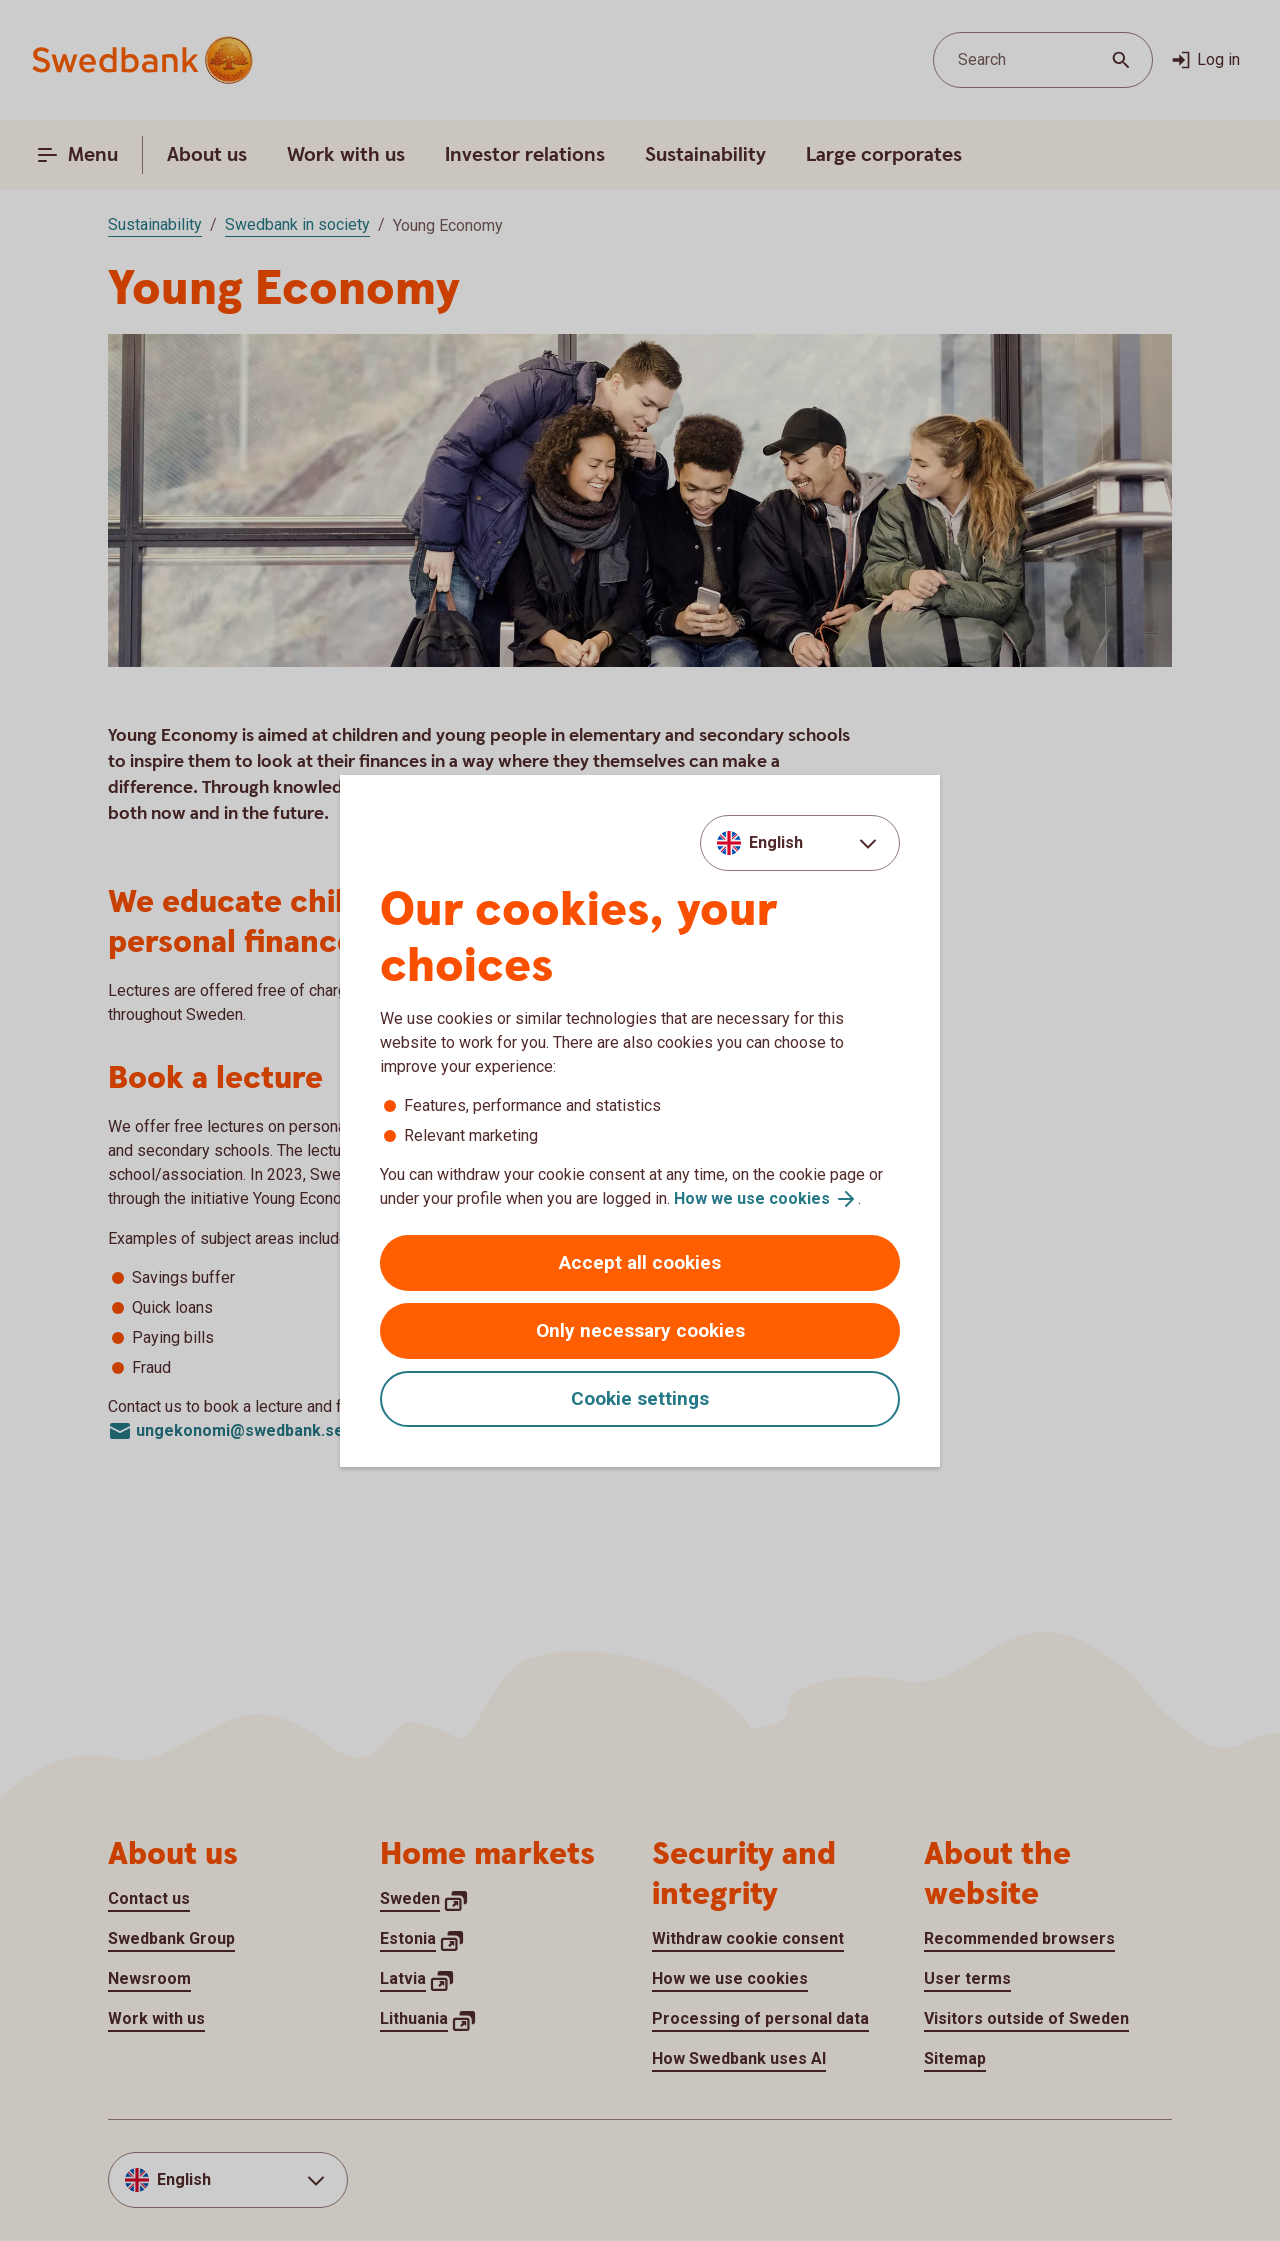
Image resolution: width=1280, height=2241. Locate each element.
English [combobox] (776, 842)
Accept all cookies (640, 1262)
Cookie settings (640, 1398)
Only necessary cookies (640, 1330)
